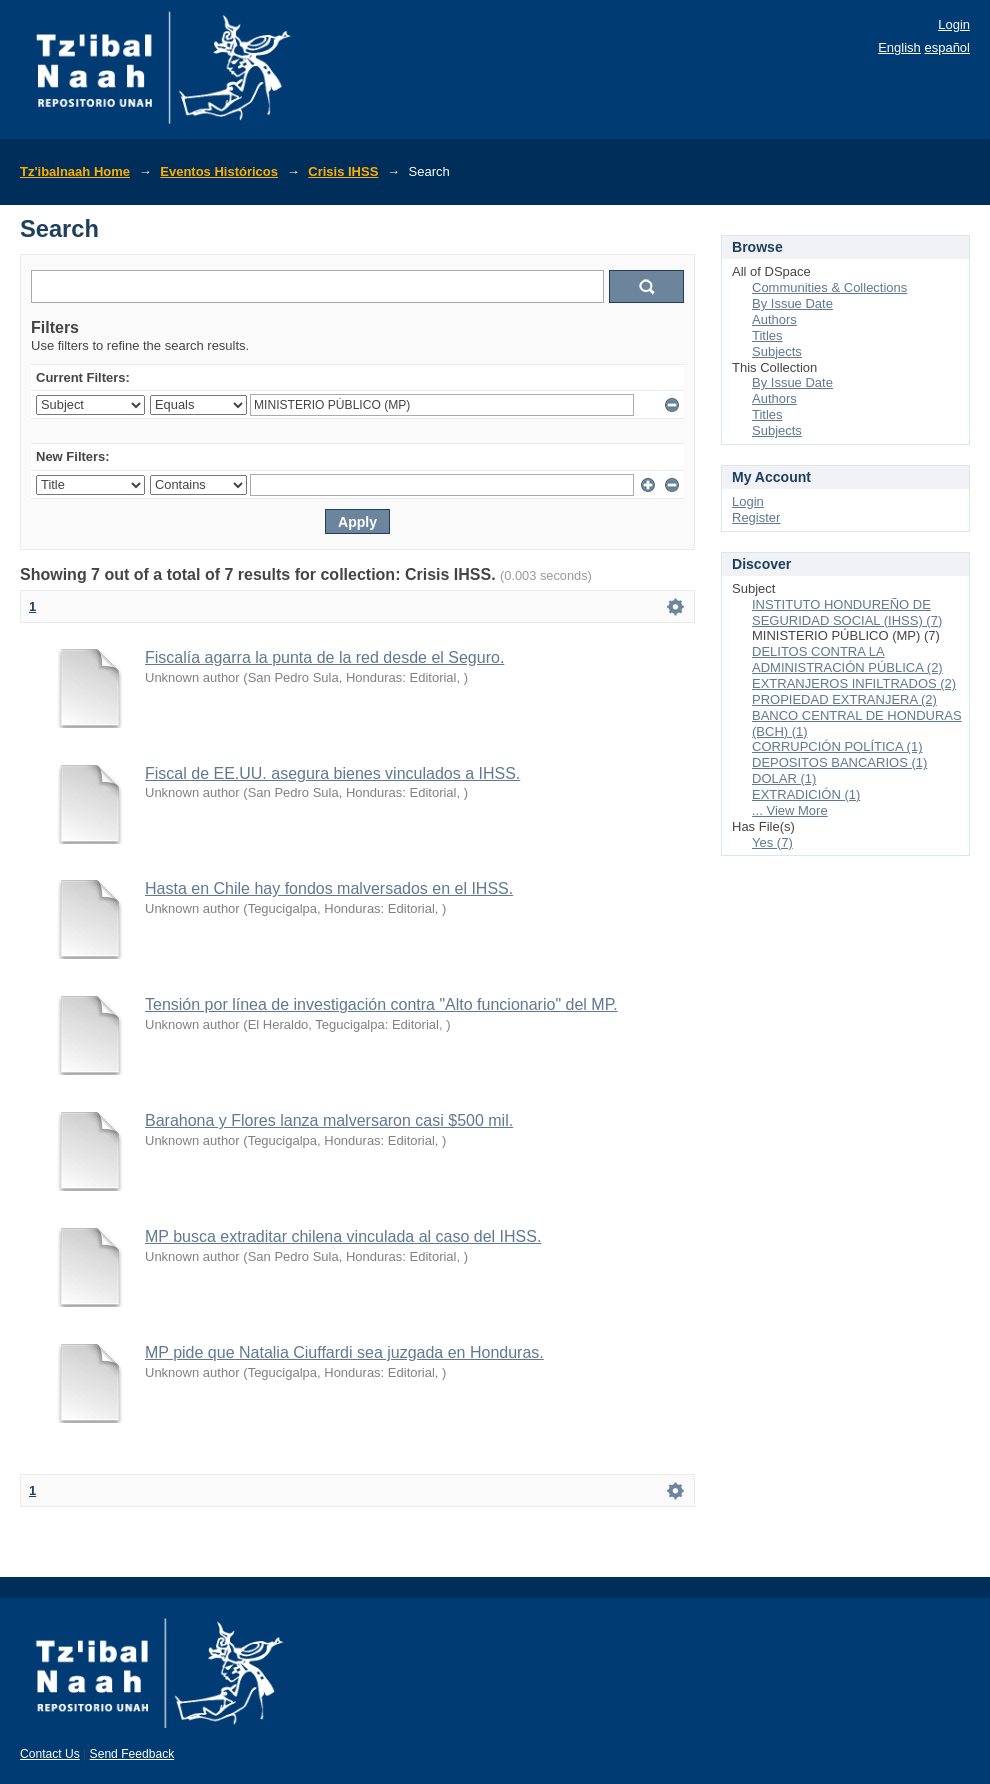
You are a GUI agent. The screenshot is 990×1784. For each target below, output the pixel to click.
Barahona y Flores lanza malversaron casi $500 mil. (329, 1120)
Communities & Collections (829, 287)
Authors (774, 319)
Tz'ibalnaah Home (75, 171)
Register (756, 517)
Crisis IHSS (343, 171)
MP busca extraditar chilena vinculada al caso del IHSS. (343, 1236)
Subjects (777, 351)
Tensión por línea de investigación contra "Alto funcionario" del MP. (381, 1004)
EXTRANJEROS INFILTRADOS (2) (854, 683)
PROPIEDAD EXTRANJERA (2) (844, 699)
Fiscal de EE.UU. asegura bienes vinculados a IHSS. (332, 773)
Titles (767, 335)
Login (954, 24)
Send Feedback (132, 1754)
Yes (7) (772, 842)
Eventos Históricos (219, 171)
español (947, 47)
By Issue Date (792, 303)
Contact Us (50, 1754)
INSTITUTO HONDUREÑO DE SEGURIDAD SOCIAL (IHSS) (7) (847, 612)
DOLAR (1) (784, 778)
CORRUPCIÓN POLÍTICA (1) (837, 746)
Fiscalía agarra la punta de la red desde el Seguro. (324, 657)
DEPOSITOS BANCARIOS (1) (839, 762)
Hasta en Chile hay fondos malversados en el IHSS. (329, 888)
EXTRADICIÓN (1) (806, 794)
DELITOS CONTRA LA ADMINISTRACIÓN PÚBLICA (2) (847, 659)
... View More (790, 810)
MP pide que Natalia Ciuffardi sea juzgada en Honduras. (344, 1352)
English (899, 47)
